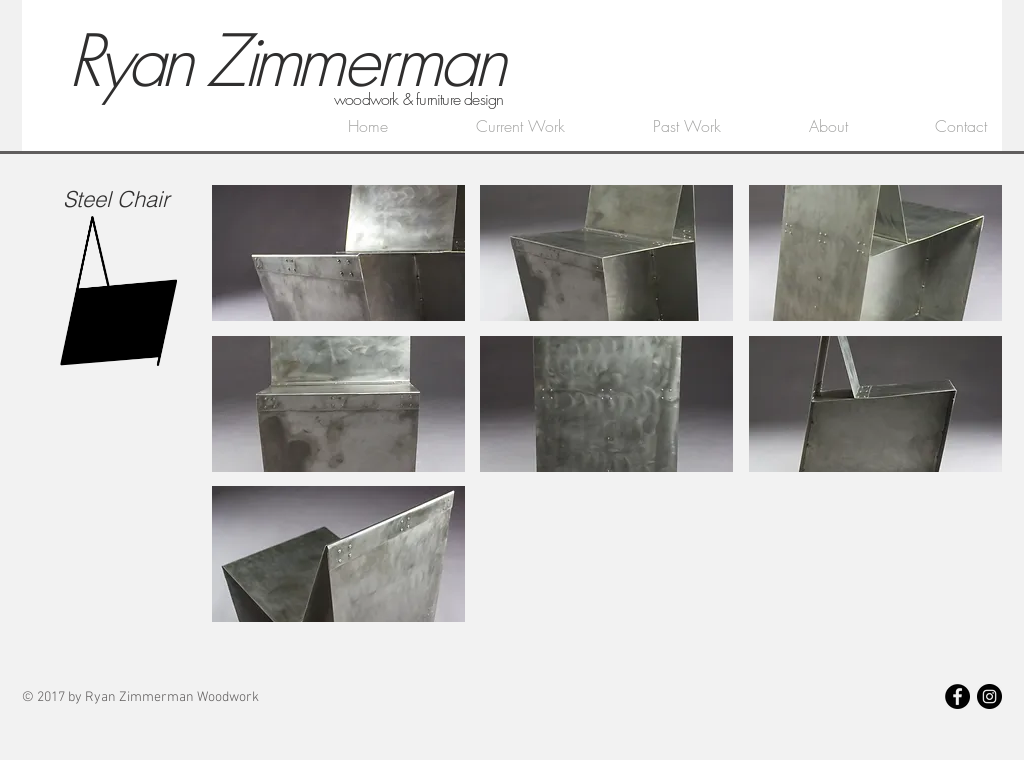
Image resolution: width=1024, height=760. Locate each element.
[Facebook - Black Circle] (957, 696)
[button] (338, 253)
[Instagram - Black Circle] (989, 696)
